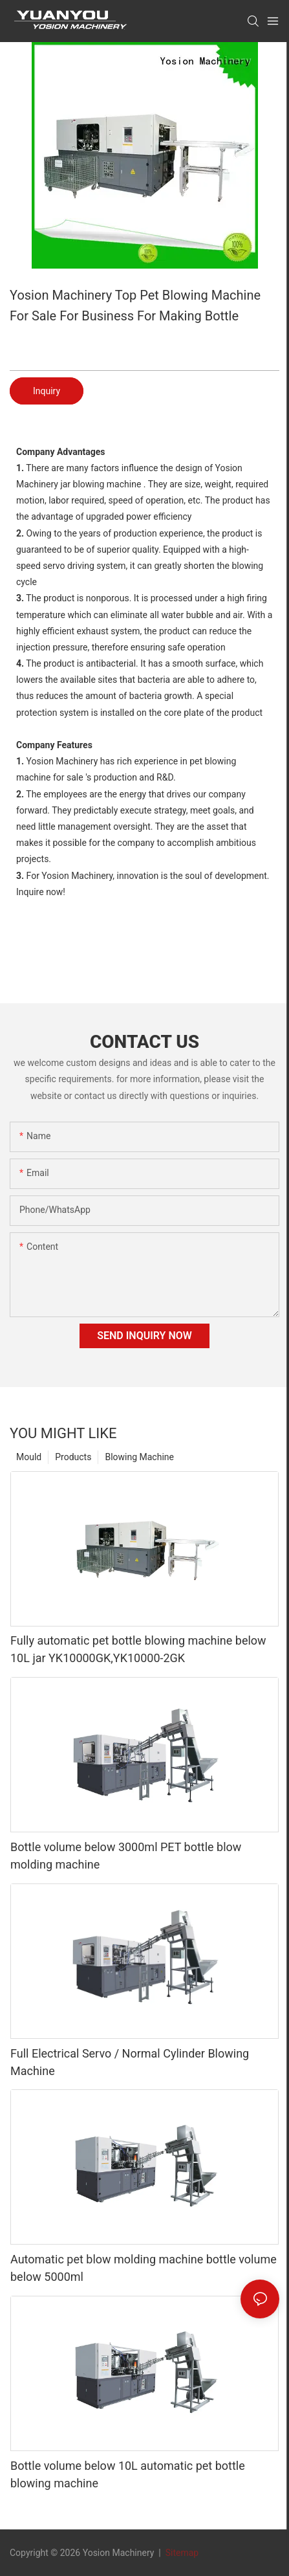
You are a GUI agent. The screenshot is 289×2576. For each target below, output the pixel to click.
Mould (28, 1457)
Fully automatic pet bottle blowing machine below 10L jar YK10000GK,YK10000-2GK (138, 1649)
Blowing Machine (139, 1457)
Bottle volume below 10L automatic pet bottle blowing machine (127, 2474)
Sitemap (180, 2553)
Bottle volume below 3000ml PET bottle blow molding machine (125, 1855)
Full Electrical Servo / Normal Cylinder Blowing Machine (129, 2062)
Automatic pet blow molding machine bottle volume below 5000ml (143, 2267)
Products (73, 1457)
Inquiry (46, 391)
